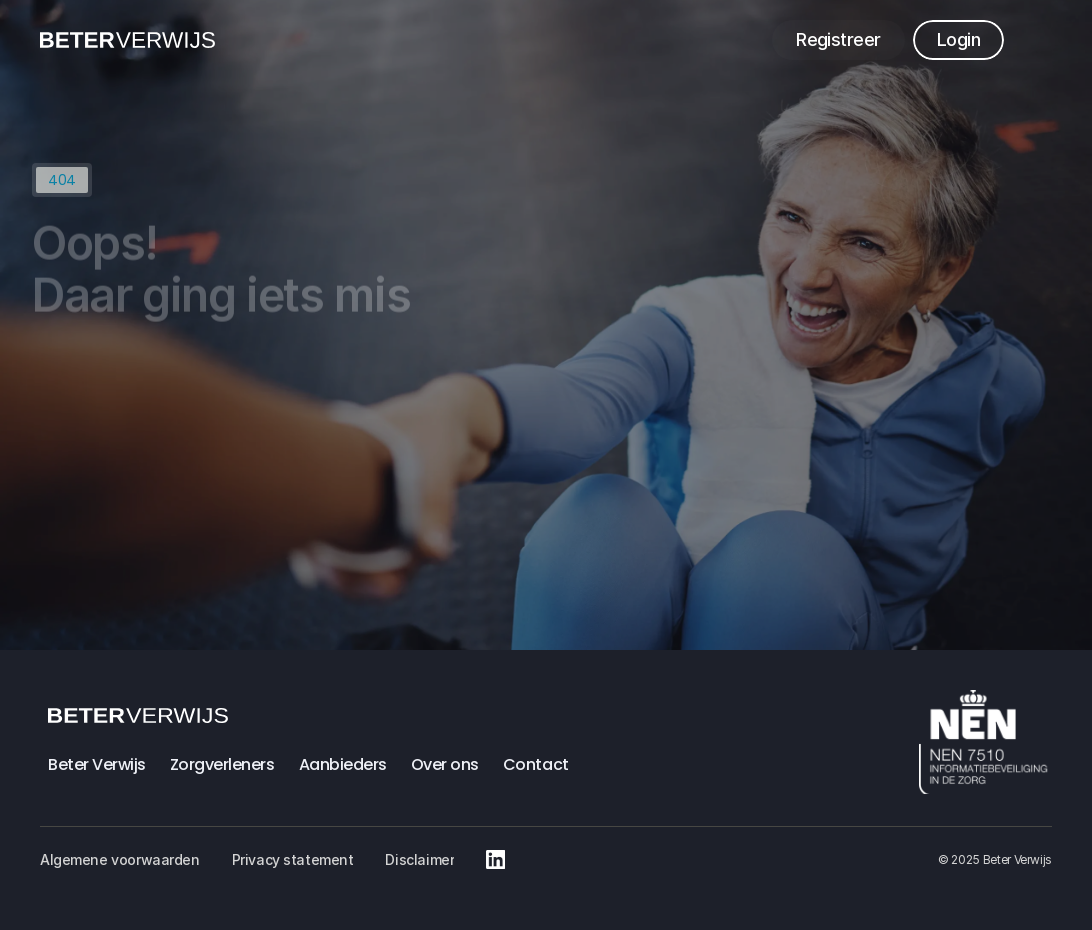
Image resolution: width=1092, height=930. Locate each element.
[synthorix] (127, 40)
